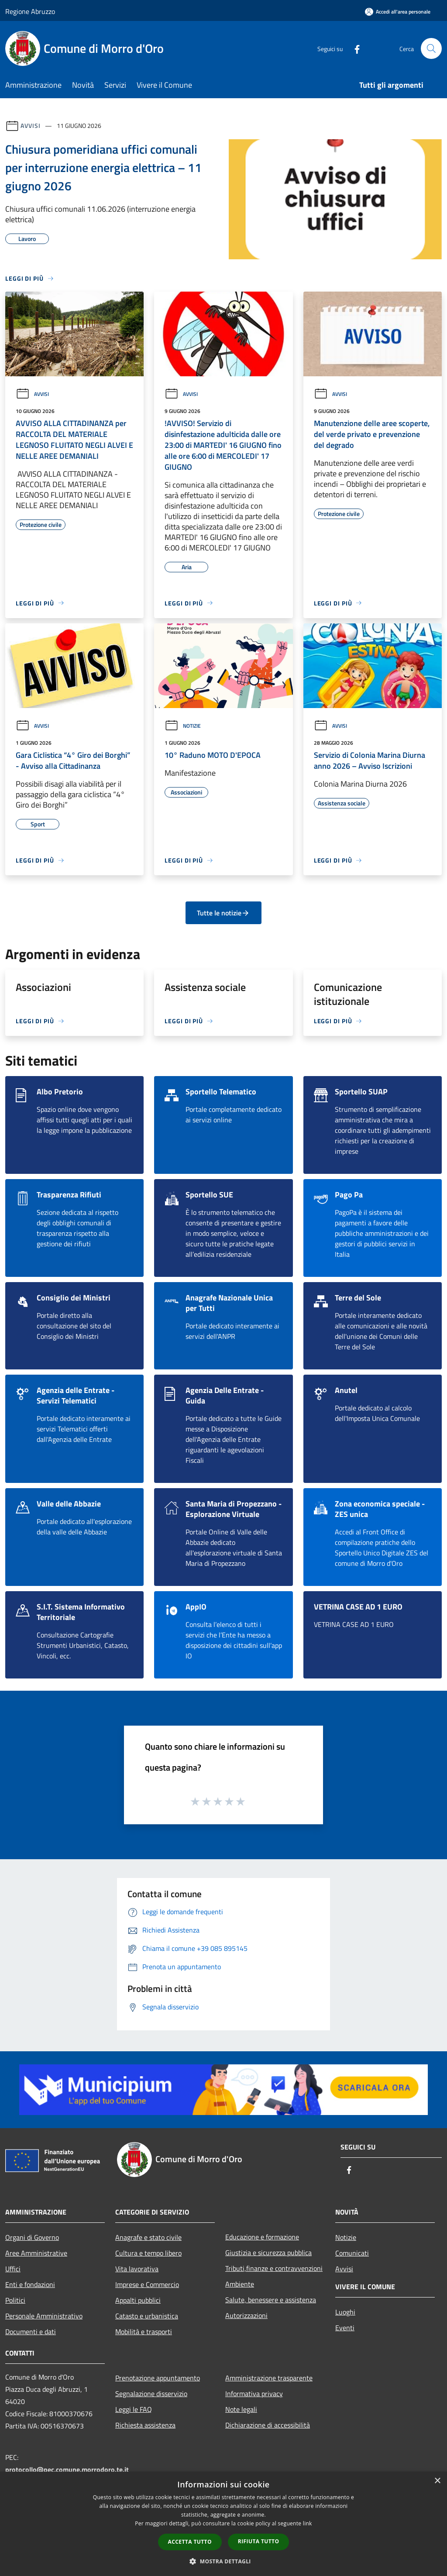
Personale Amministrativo (44, 2316)
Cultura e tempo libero (148, 2253)
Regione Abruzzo (30, 11)
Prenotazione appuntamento (157, 2378)
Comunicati (352, 2253)
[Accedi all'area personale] (398, 11)
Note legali (241, 2409)
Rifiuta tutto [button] (258, 2541)
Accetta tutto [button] (190, 2541)
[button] (223, 2561)
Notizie (183, 726)
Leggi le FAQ (133, 2409)
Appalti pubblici (138, 2300)
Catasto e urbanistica (146, 2316)
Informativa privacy (254, 2393)
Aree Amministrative (36, 2253)
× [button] (437, 2481)
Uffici (13, 2268)
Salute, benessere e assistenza (270, 2299)
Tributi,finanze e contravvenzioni (274, 2268)
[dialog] (223, 2524)
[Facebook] (353, 48)
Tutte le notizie (223, 913)
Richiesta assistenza (145, 2425)
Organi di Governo (32, 2237)
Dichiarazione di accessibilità (267, 2425)
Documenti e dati (30, 2331)
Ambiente (239, 2284)
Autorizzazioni (246, 2315)
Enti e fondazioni (30, 2284)
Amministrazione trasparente (269, 2378)
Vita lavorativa (136, 2268)
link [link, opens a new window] (307, 2523)
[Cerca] (431, 48)
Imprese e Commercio (147, 2284)
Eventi (344, 2327)
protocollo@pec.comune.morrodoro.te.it (67, 2469)
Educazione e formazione (262, 2237)
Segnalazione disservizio (151, 2393)
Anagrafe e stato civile (148, 2237)
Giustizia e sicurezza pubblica (268, 2252)
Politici (15, 2300)
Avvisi (30, 125)
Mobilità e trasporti (143, 2331)
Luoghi (345, 2312)
